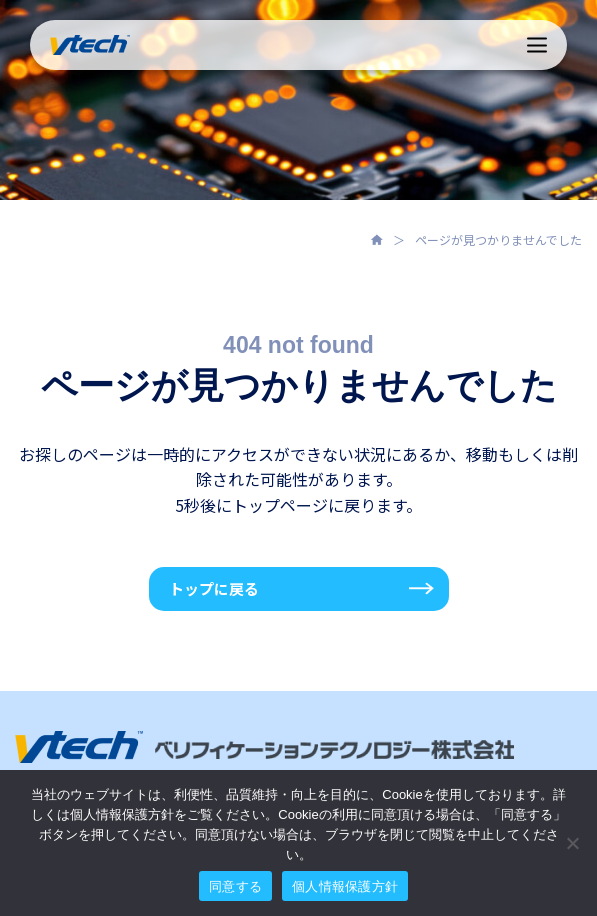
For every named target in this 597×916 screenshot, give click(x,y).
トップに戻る (214, 588)
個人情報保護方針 (345, 886)
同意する (235, 886)
